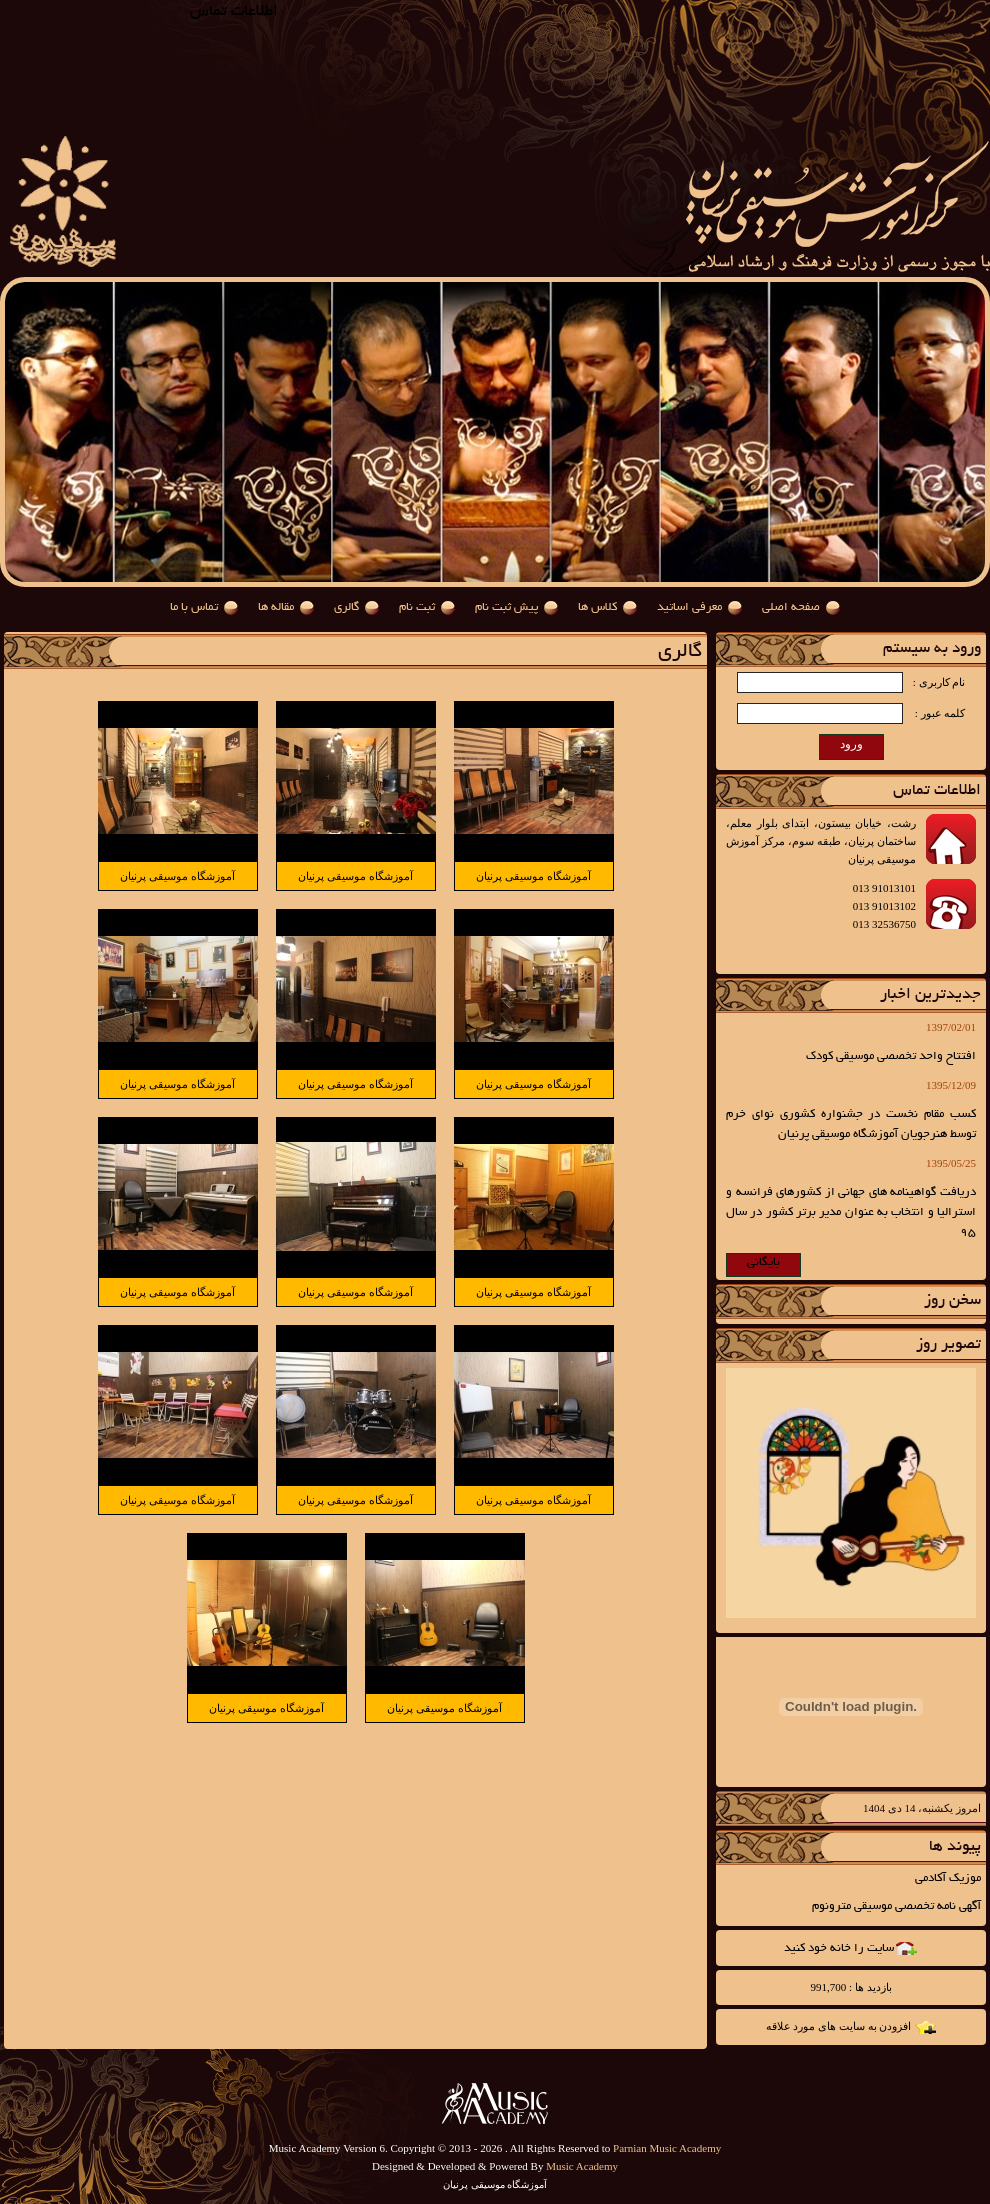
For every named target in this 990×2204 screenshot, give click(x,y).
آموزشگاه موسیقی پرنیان (533, 876)
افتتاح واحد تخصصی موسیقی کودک (891, 1056)
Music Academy (582, 2166)
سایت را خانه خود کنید (839, 1948)
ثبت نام (417, 607)
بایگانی (763, 1262)
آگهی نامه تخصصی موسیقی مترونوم (896, 1906)
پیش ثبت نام (506, 607)
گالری (346, 607)
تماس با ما (194, 607)
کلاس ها (597, 607)
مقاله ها (276, 607)
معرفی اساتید (689, 607)
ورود (851, 744)
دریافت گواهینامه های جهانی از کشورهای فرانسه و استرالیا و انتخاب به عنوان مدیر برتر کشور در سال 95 (851, 1212)
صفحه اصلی (791, 607)
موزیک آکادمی (948, 1878)
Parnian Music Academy (667, 2148)
